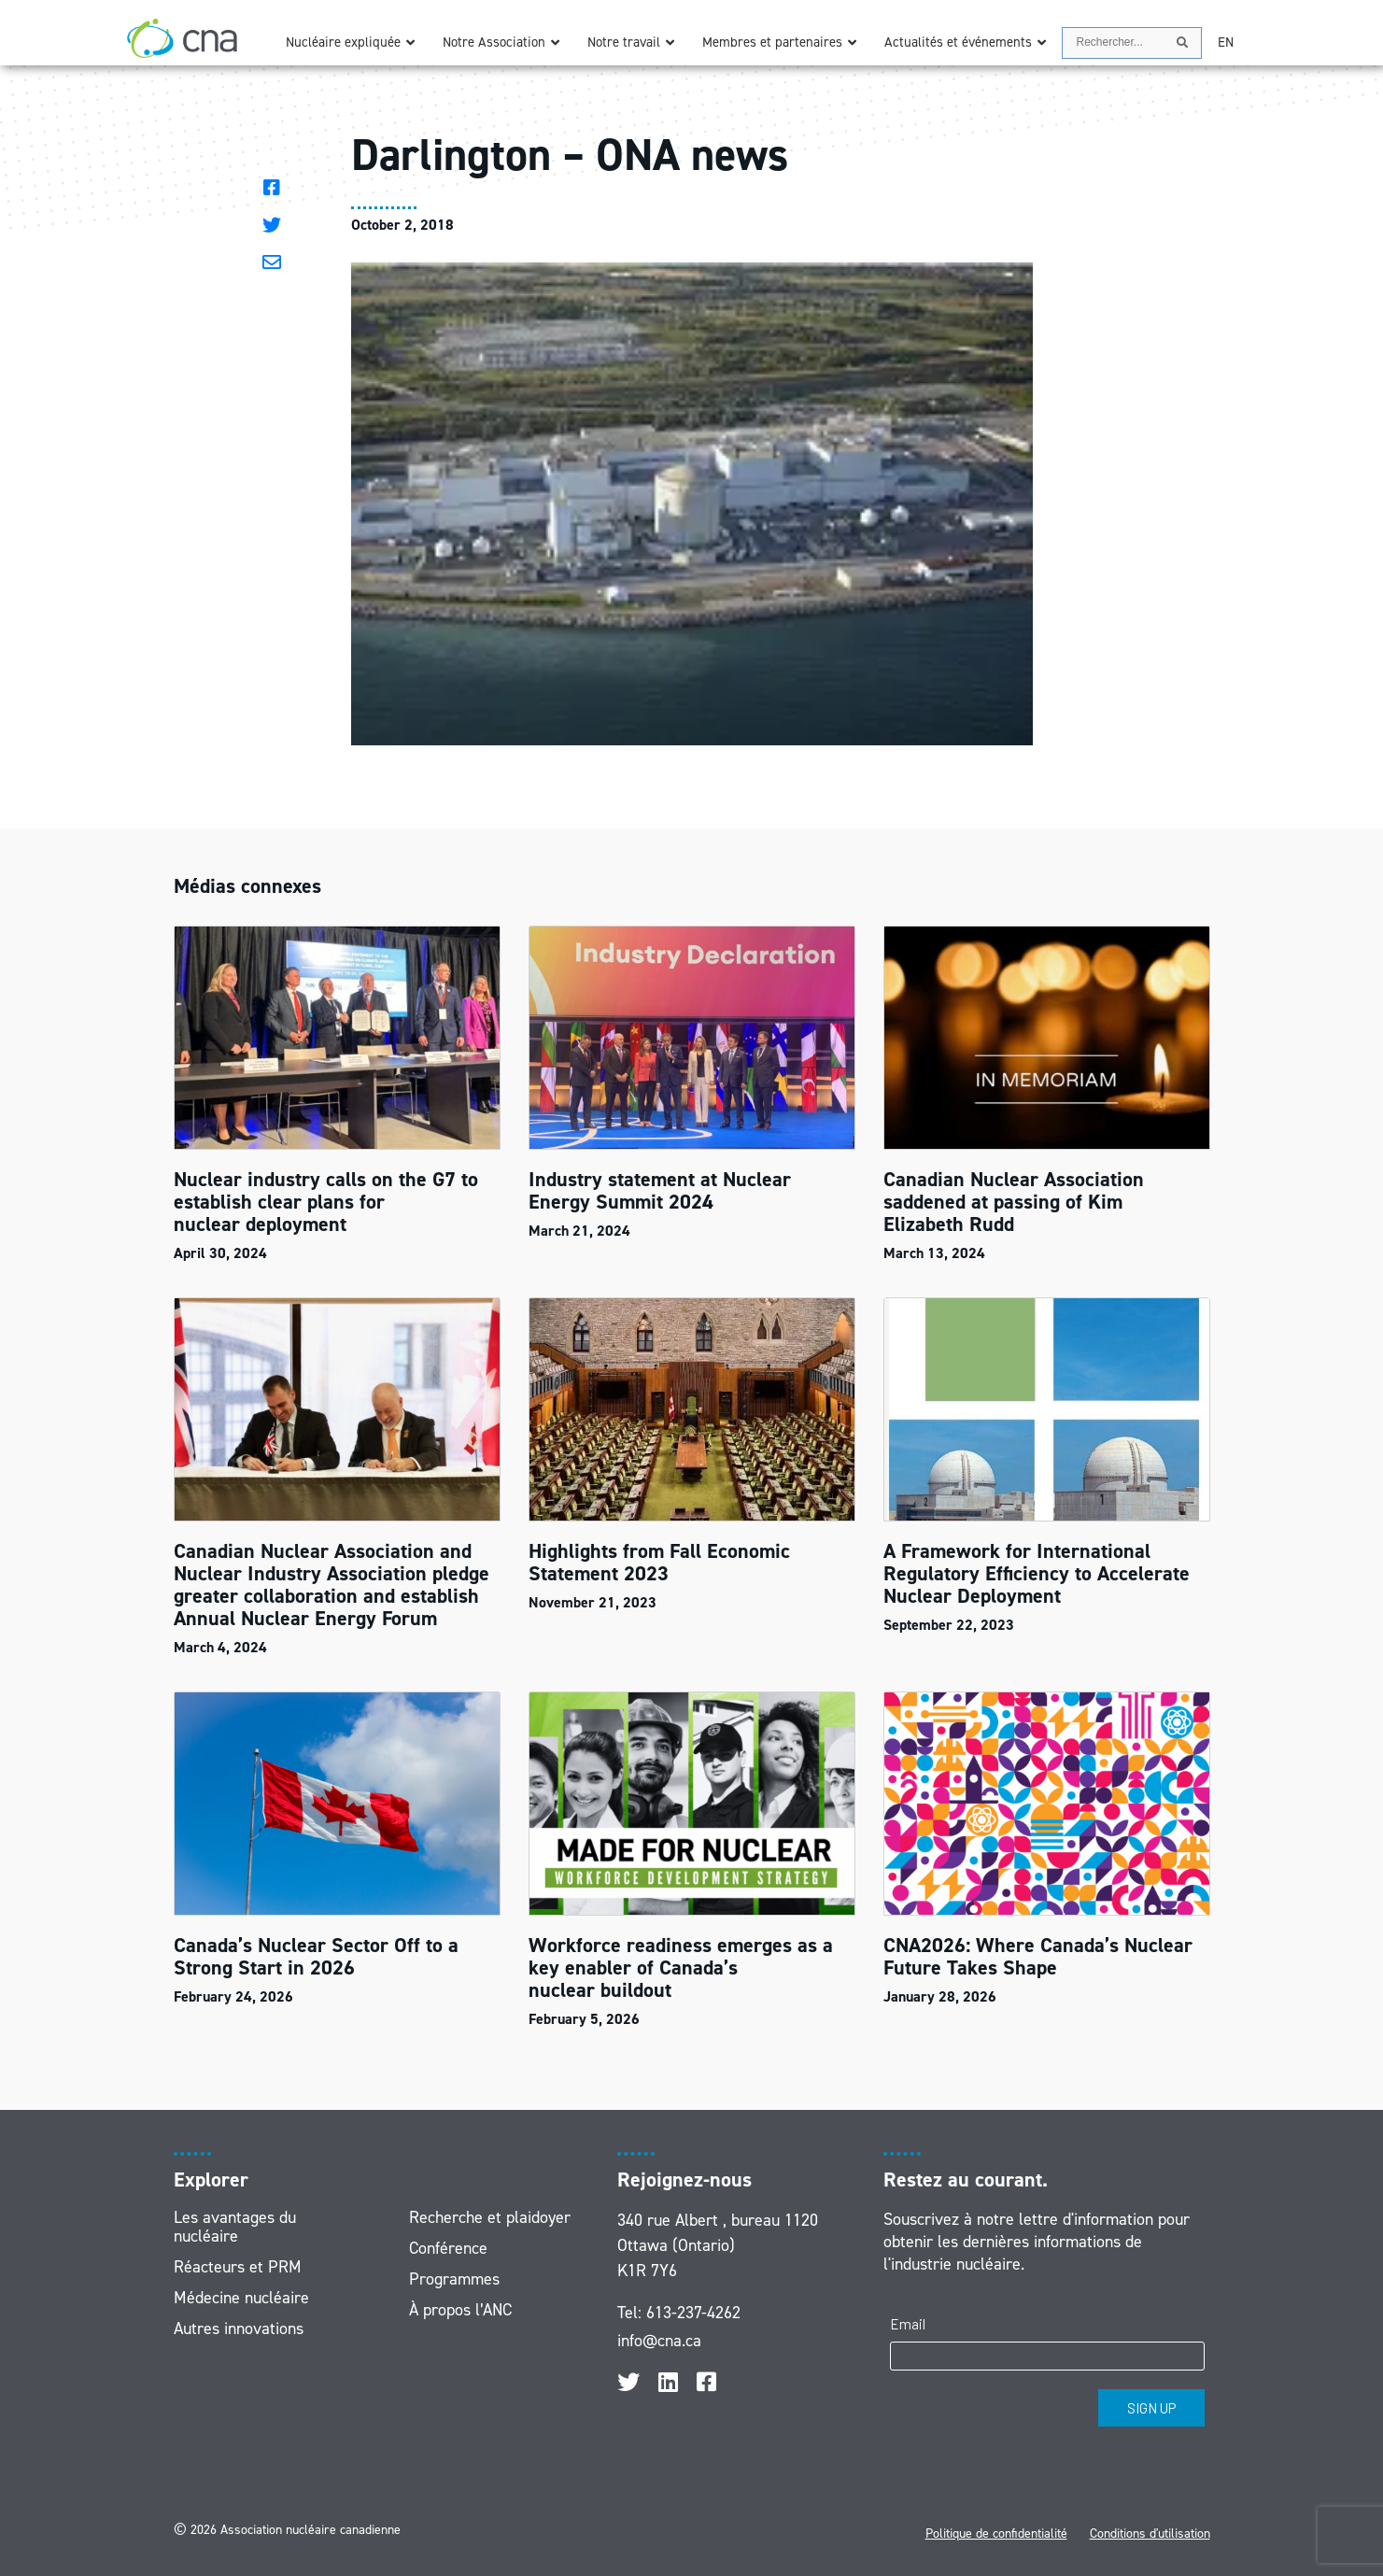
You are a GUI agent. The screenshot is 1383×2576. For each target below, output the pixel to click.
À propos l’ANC (460, 2309)
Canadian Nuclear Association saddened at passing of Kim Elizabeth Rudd (1013, 1202)
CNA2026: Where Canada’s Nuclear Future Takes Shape (1037, 1956)
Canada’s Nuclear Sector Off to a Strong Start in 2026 (316, 1956)
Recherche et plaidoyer (490, 2217)
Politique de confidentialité (996, 2533)
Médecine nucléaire (241, 2297)
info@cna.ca (659, 2340)
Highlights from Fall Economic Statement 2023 (659, 1562)
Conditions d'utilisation (1150, 2533)
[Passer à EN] (1225, 42)
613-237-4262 (693, 2312)
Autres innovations (238, 2328)
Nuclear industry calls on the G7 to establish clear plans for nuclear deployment (326, 1202)
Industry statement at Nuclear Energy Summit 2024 (660, 1190)
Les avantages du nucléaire (235, 2226)
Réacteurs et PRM (238, 2267)
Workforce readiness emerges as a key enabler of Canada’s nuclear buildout (681, 1967)
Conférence (448, 2248)
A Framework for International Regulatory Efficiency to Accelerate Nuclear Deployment (1036, 1573)
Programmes (454, 2279)
